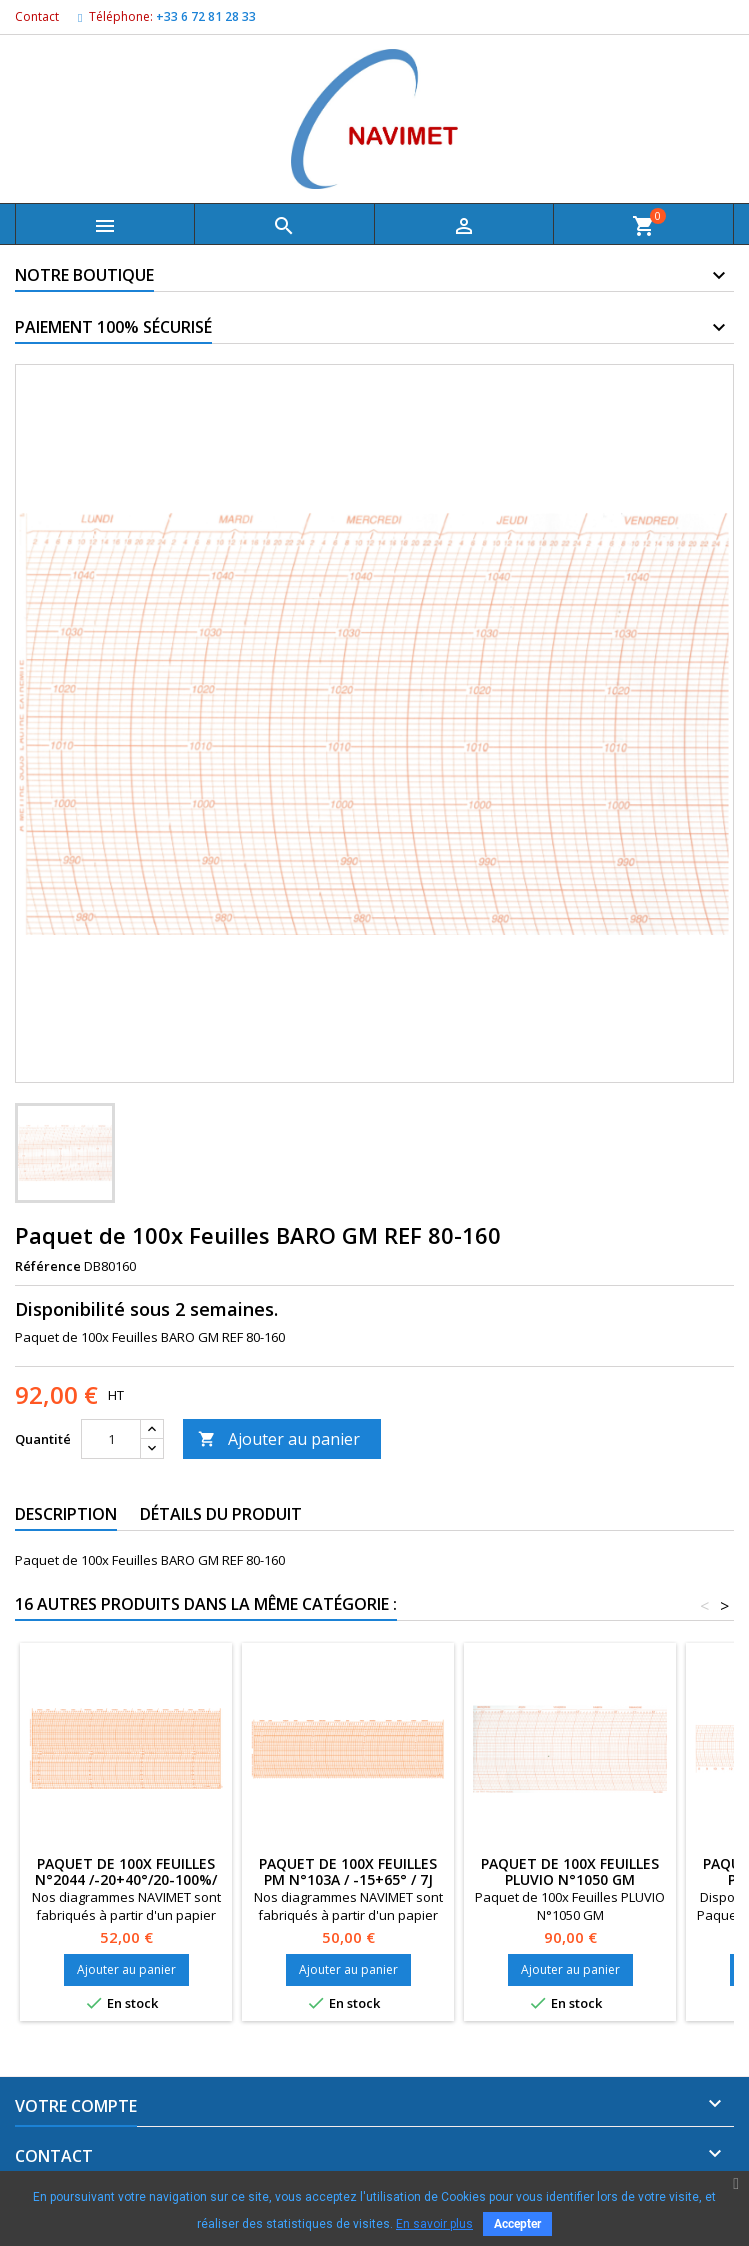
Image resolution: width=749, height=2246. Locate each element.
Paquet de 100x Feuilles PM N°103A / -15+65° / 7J (348, 1871)
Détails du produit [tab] (221, 1514)
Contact (37, 16)
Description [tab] (66, 1514)
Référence (48, 1266)
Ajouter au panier (279, 1439)
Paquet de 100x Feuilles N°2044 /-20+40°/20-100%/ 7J (126, 1879)
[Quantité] (111, 1439)
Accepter (517, 2224)
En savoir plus (434, 2224)
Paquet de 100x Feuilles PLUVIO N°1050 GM (570, 1871)
